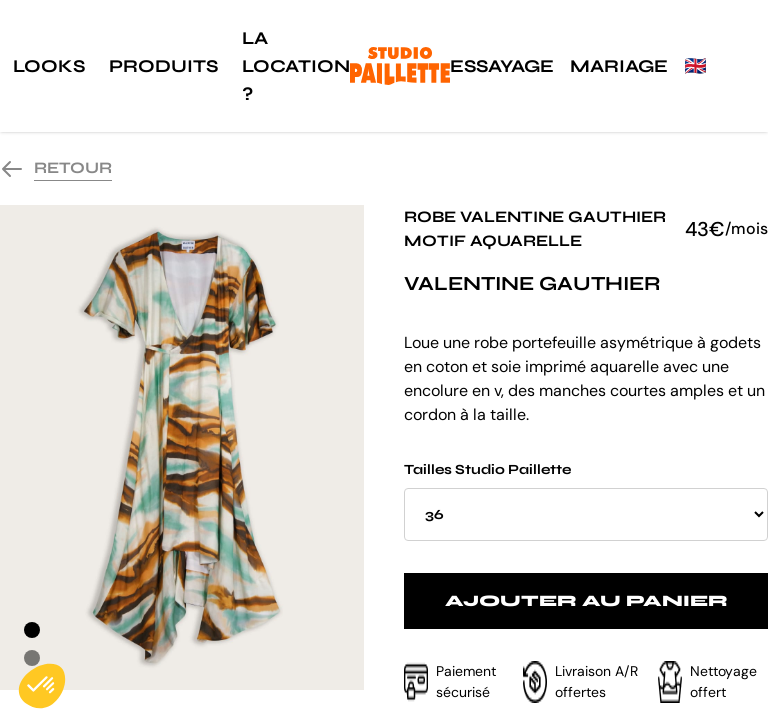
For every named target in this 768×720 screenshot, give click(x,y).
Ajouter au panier (586, 600)
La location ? (296, 66)
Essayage (502, 66)
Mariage (619, 66)
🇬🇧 (695, 66)
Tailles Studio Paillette (586, 501)
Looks (49, 66)
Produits (163, 66)
